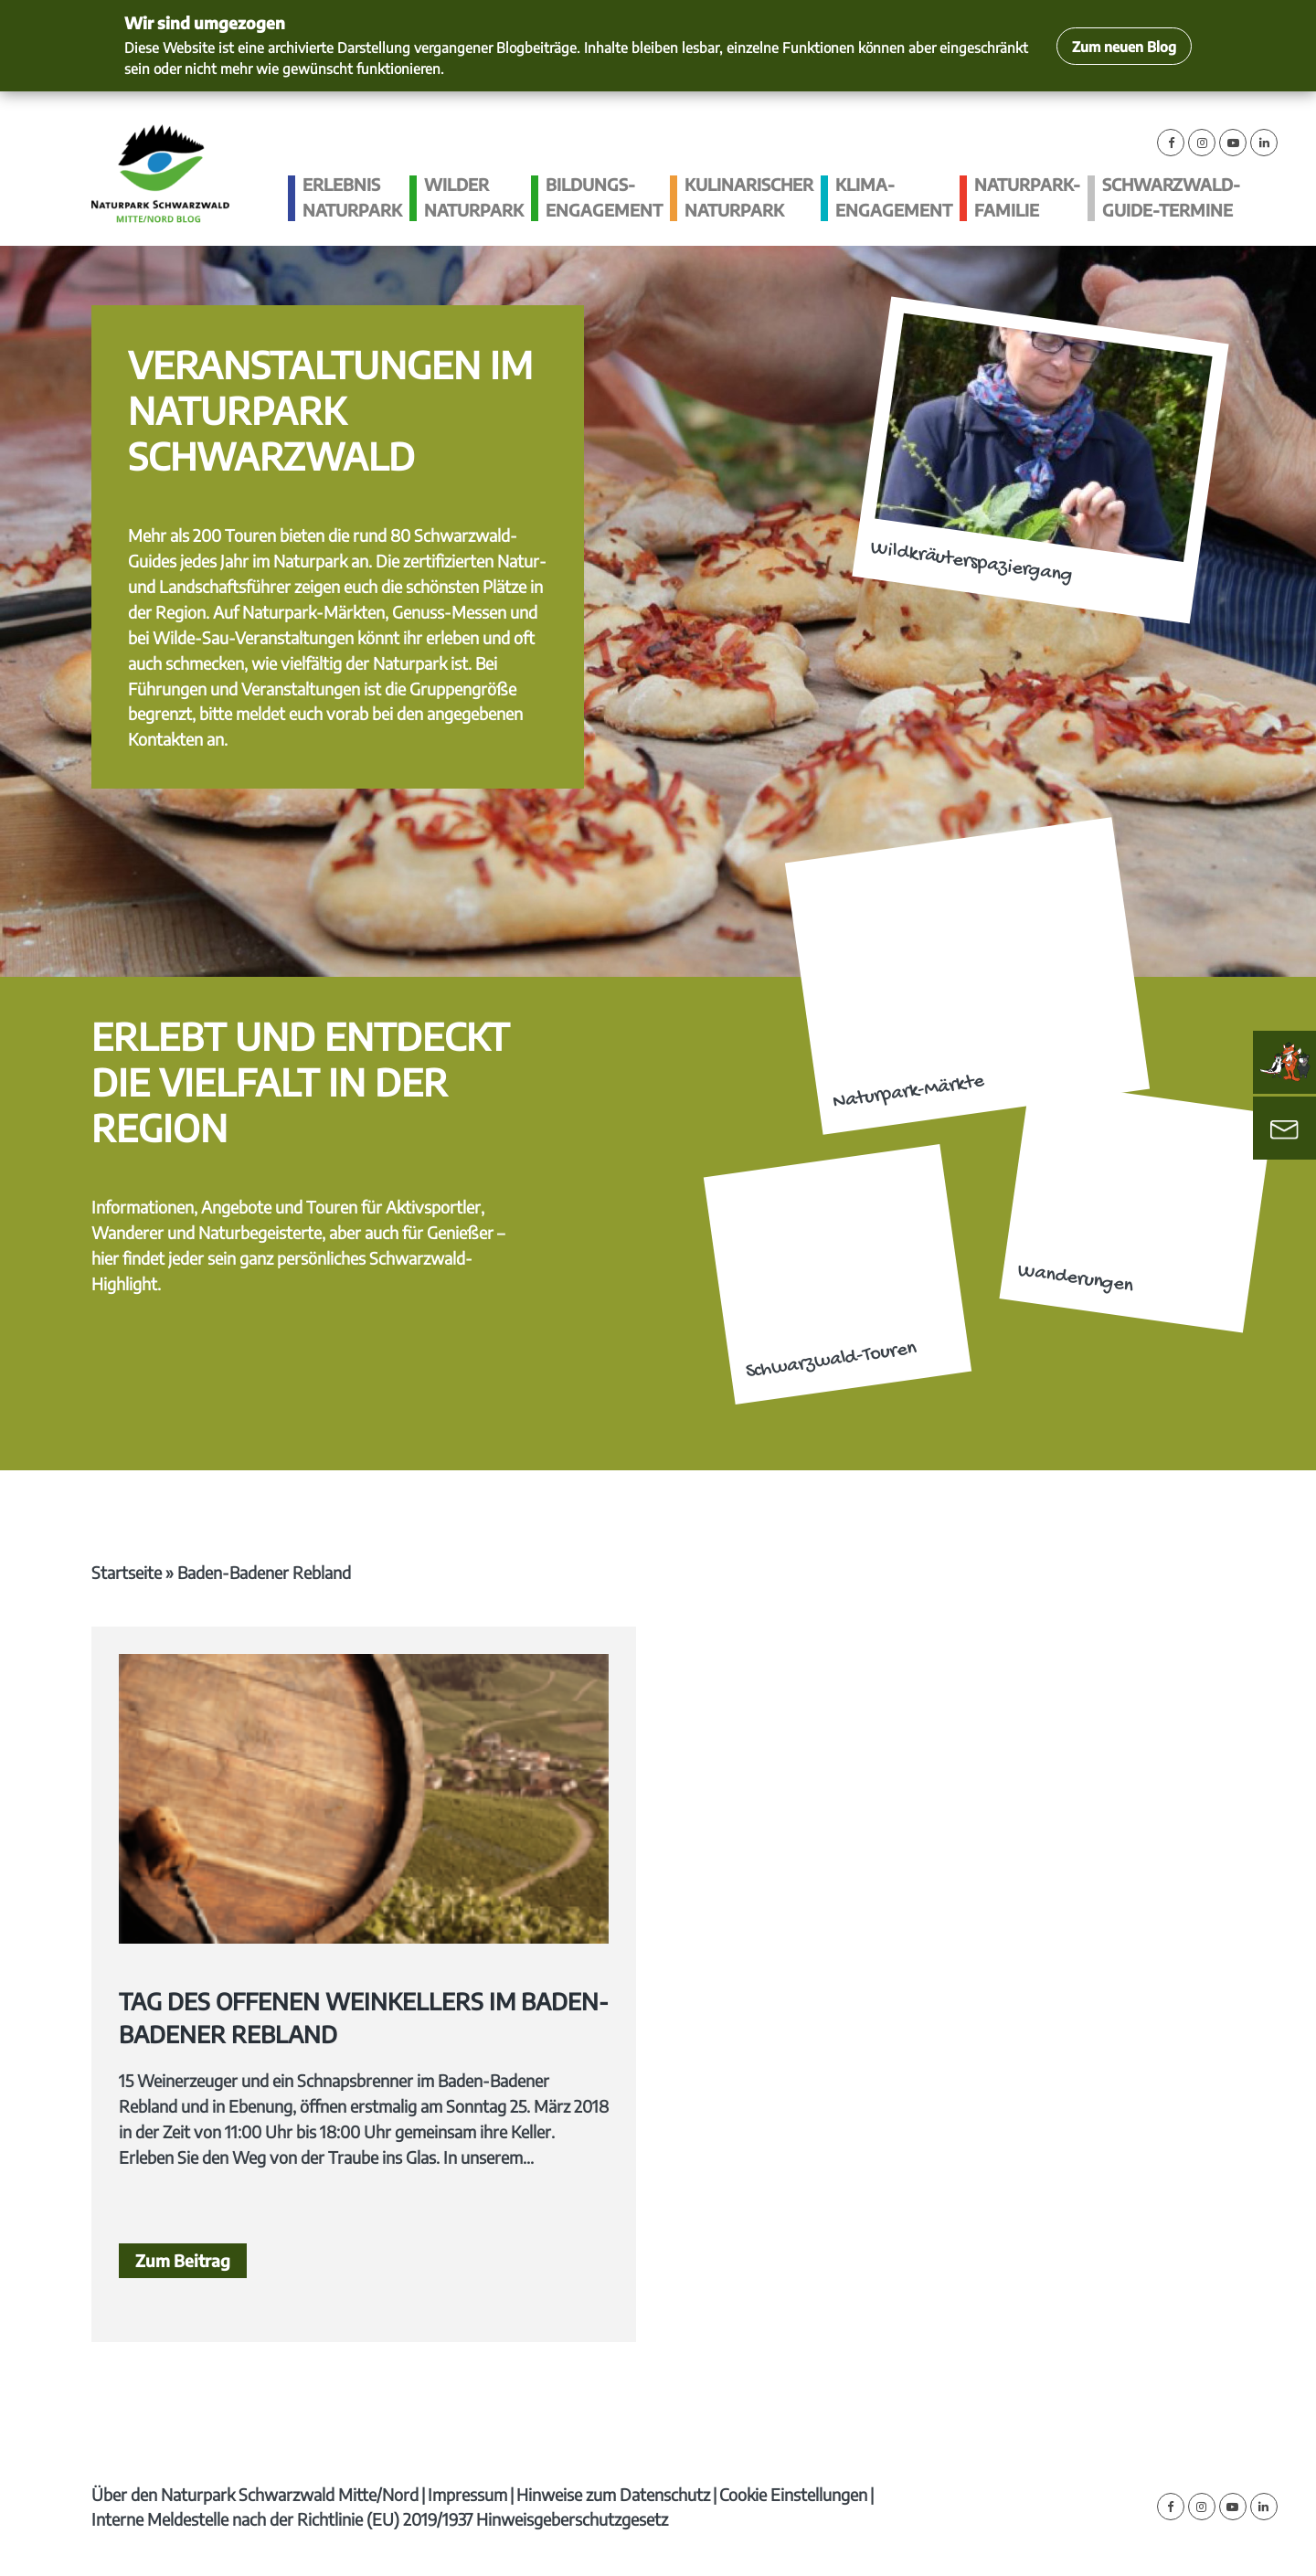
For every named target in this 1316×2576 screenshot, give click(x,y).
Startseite (126, 1572)
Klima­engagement (893, 197)
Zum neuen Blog (1124, 46)
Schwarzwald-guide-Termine (1171, 197)
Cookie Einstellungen (793, 2494)
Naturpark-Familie (1027, 197)
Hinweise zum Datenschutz (613, 2494)
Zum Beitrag (182, 2260)
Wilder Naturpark (474, 197)
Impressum (467, 2494)
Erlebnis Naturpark (352, 197)
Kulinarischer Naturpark (749, 197)
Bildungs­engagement (604, 197)
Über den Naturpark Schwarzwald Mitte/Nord (255, 2494)
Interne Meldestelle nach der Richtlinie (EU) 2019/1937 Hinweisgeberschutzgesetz (379, 2518)
